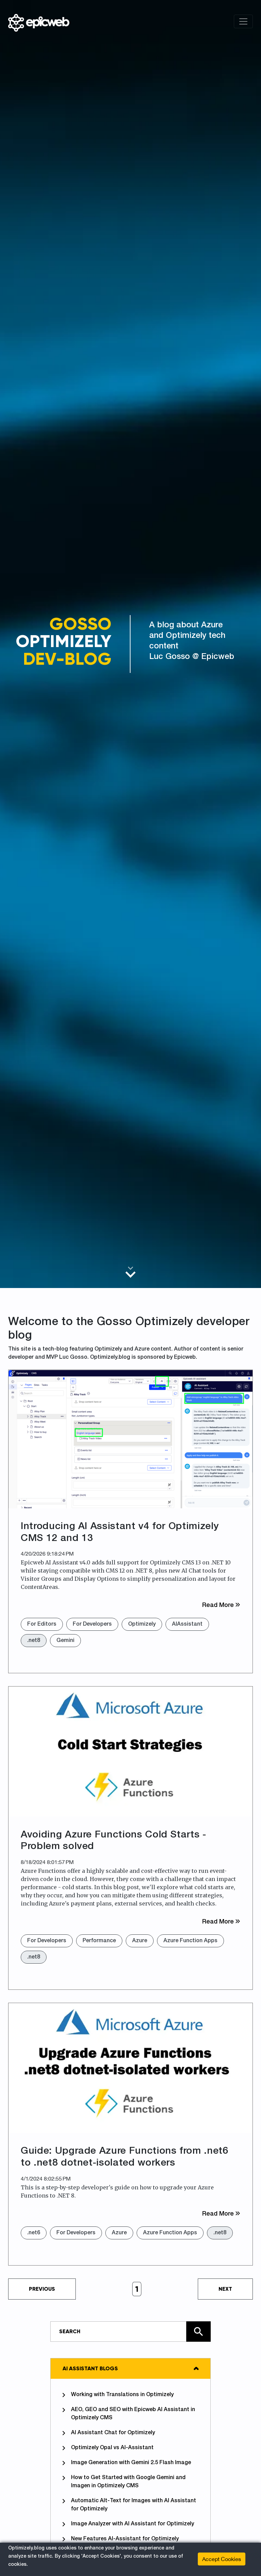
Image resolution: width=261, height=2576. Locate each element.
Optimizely (142, 1624)
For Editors (41, 1624)
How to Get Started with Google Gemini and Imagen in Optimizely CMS (124, 2481)
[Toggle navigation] (243, 21)
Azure (139, 1940)
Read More (221, 1605)
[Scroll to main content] (130, 1272)
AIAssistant (187, 1624)
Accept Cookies (221, 2559)
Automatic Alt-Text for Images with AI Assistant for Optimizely (129, 2504)
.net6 (33, 2233)
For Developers (92, 1624)
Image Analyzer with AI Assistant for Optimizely (128, 2524)
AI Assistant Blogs (90, 2368)
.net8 (33, 1640)
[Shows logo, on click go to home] (38, 21)
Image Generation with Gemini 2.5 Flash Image (127, 2463)
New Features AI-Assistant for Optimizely (121, 2539)
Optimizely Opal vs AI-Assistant (108, 2448)
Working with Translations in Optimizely (118, 2395)
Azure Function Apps (190, 1940)
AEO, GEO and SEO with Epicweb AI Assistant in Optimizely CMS (129, 2413)
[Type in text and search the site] (130, 2331)
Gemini (65, 1640)
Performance (99, 1940)
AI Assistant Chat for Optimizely (109, 2433)
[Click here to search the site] (198, 2331)
